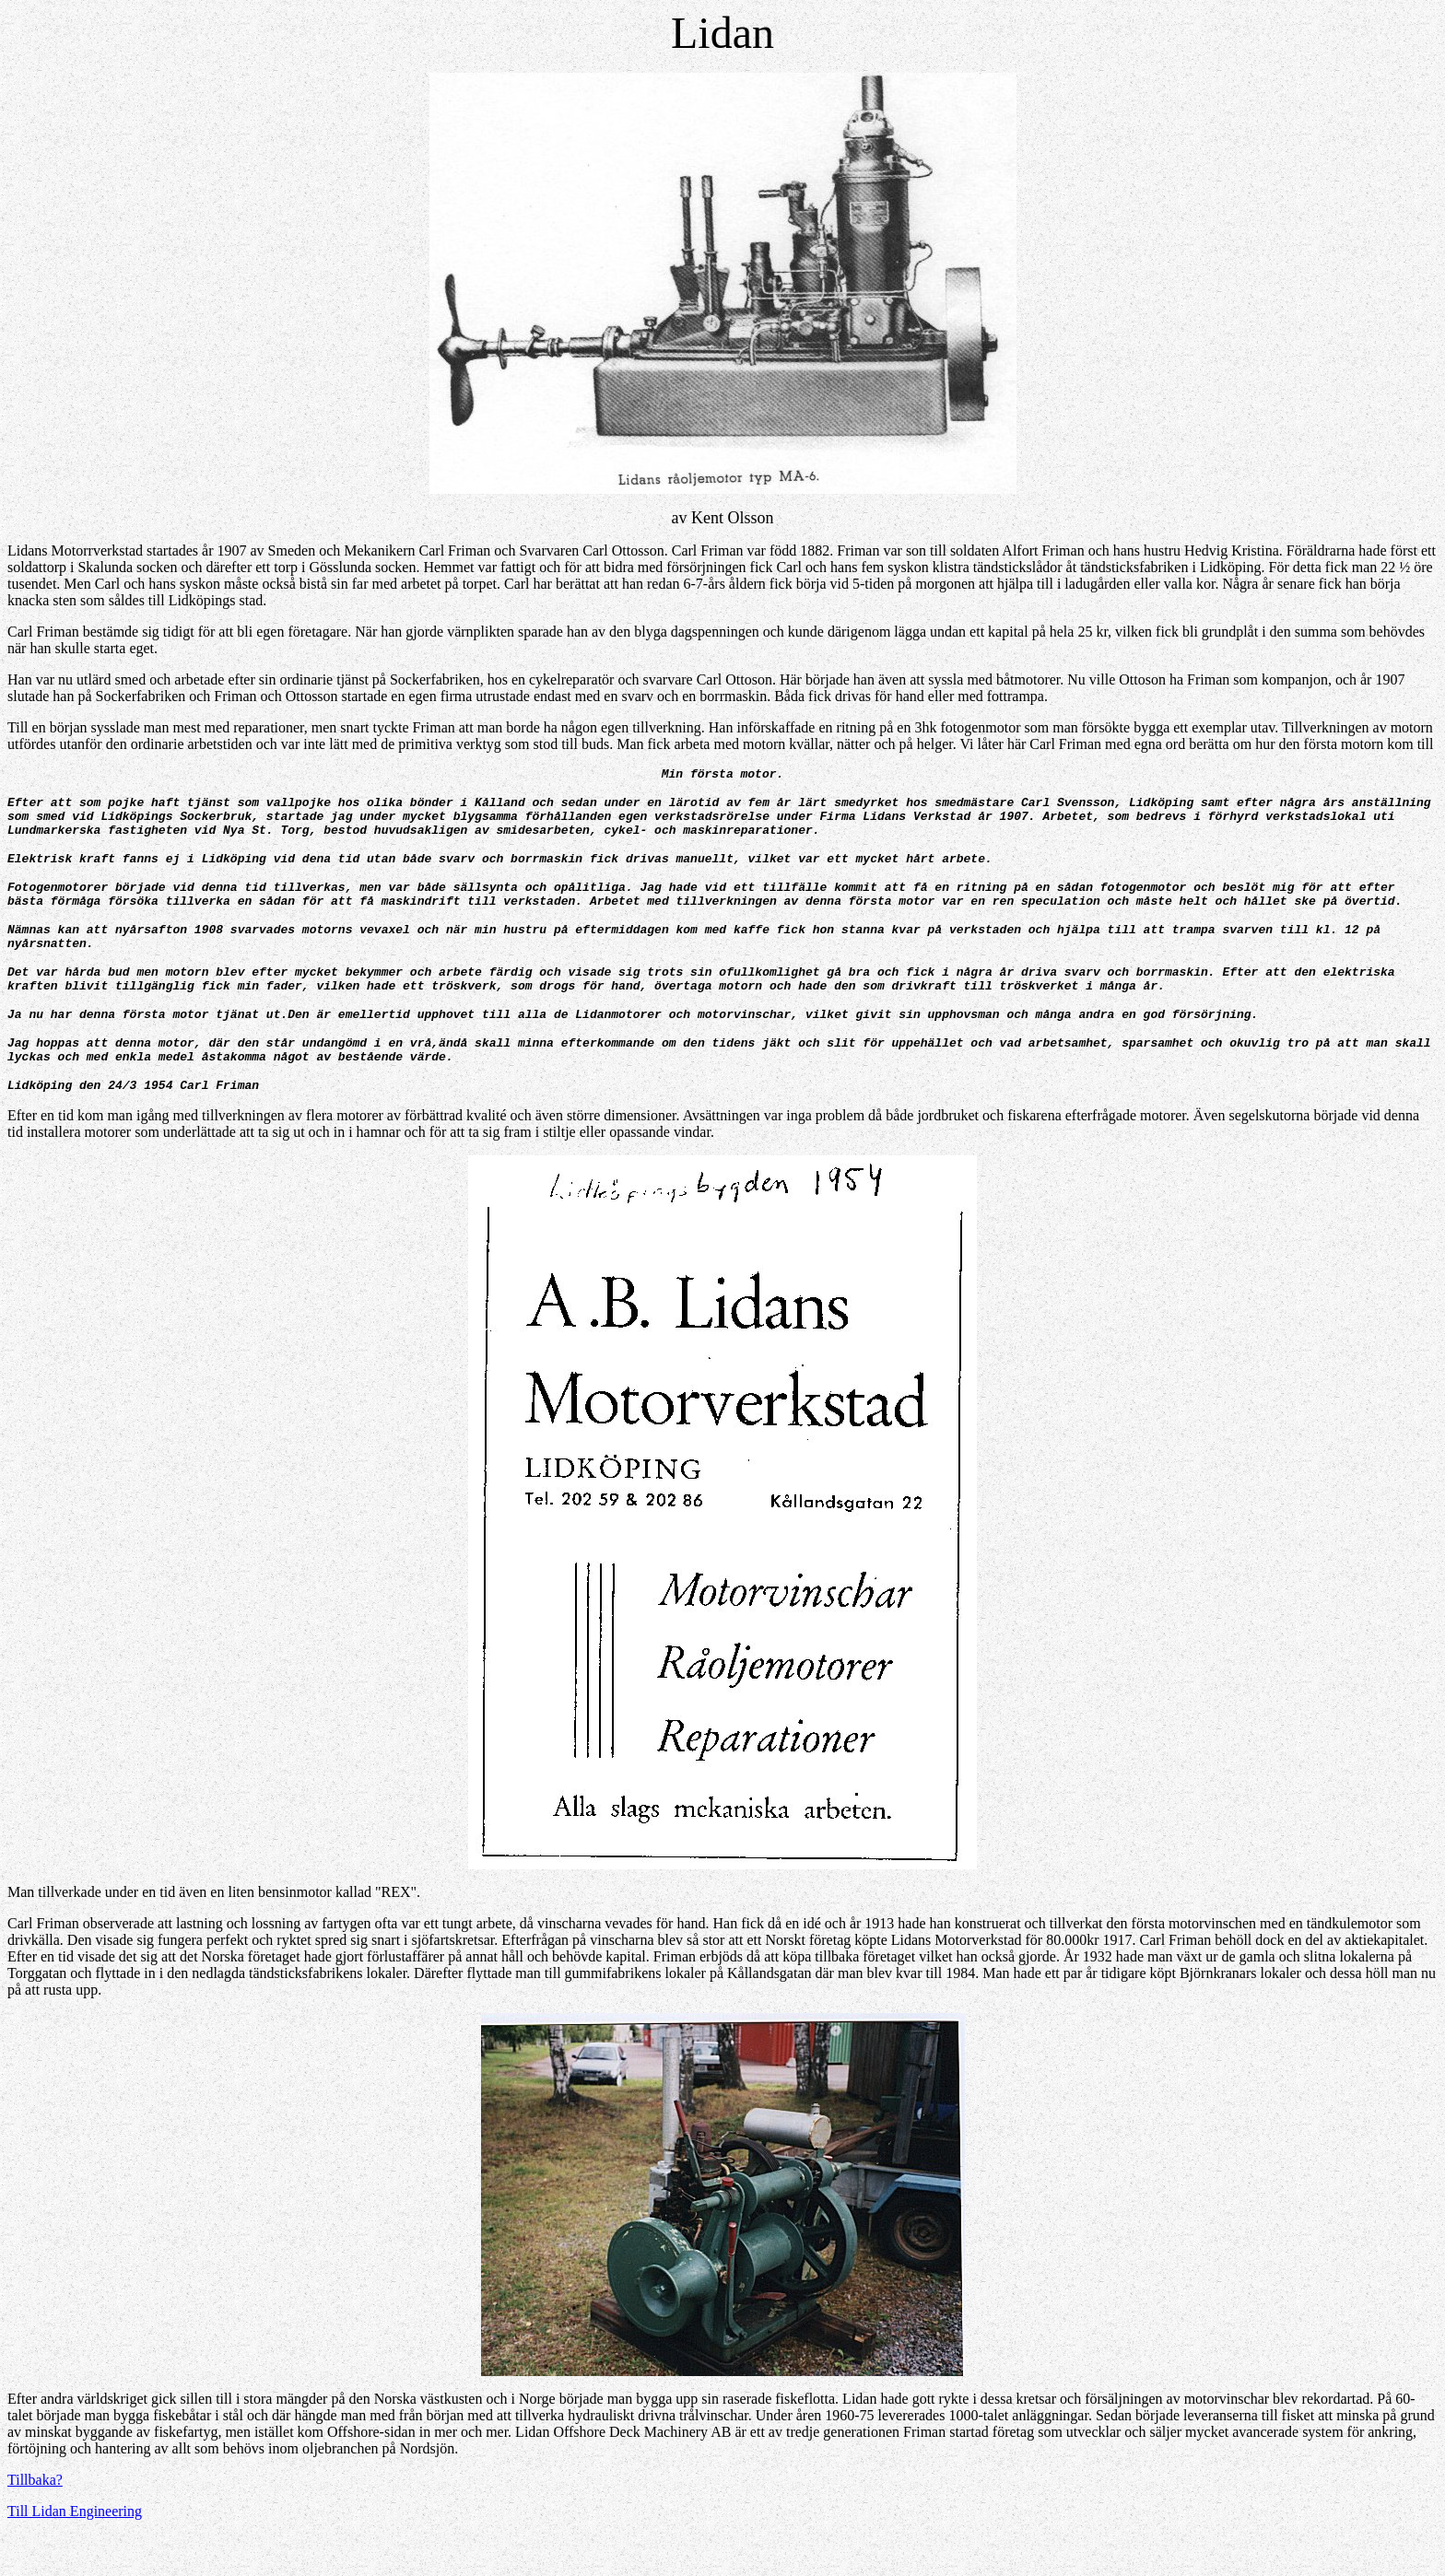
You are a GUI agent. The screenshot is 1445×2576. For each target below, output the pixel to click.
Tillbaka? (35, 2521)
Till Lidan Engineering (74, 2552)
